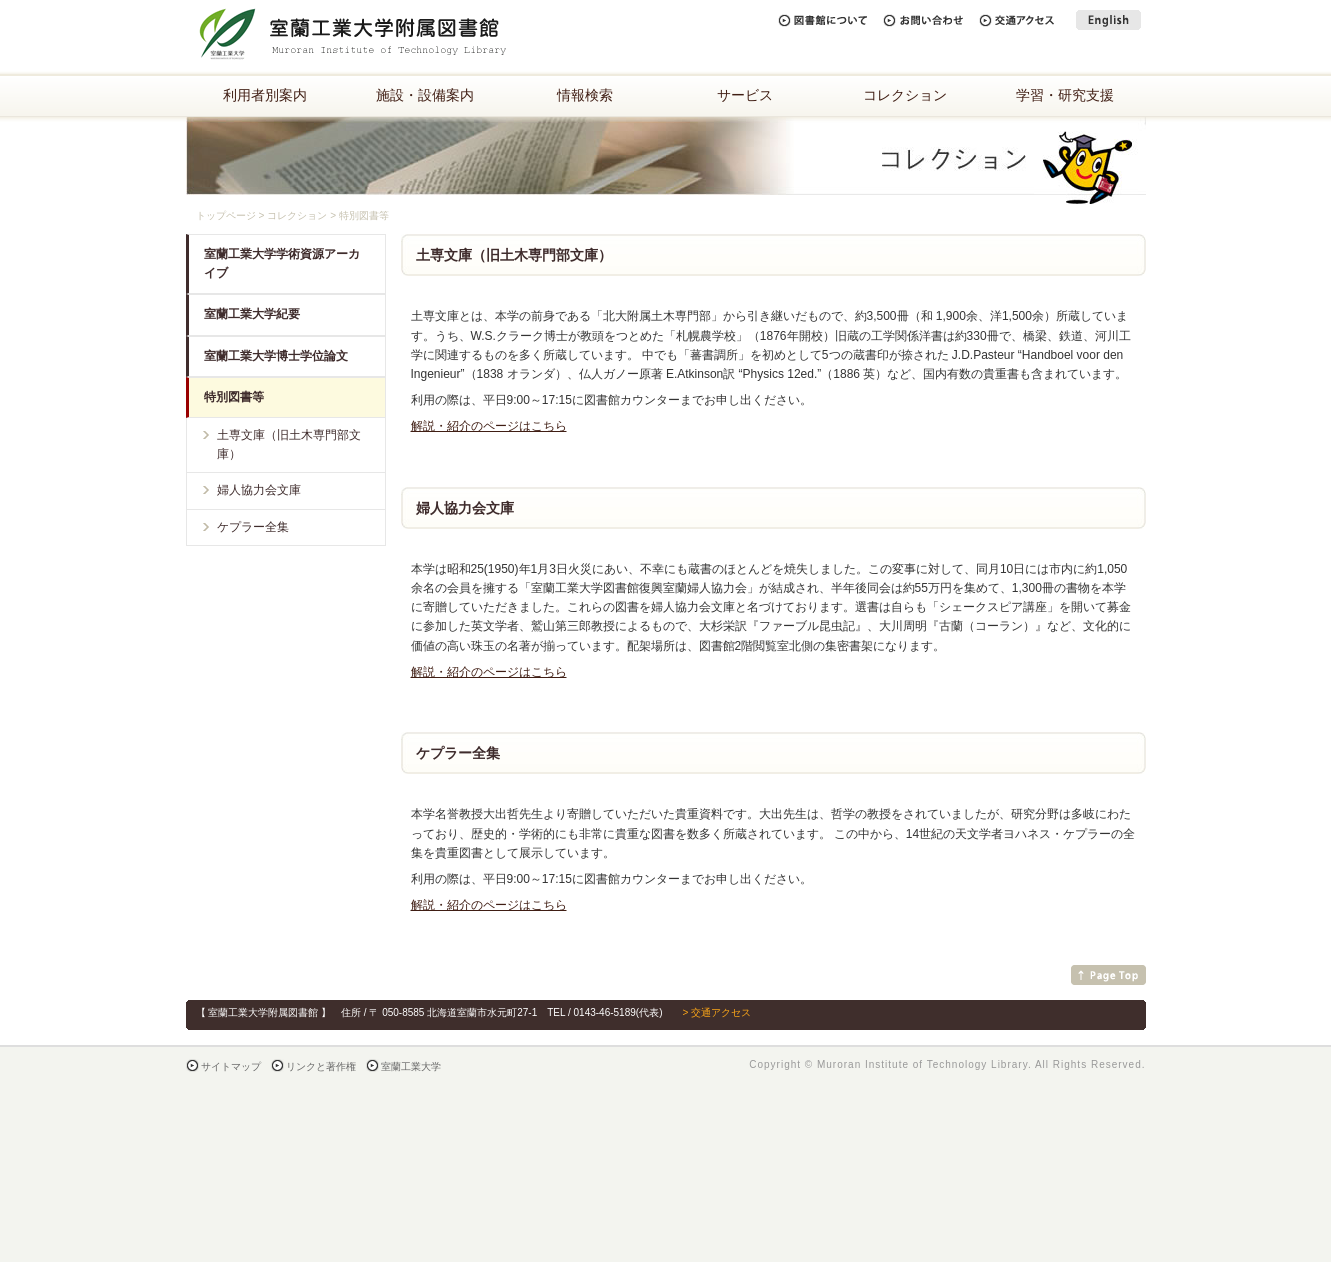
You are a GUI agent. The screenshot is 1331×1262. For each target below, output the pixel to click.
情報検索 (585, 95)
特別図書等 (234, 397)
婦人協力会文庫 (259, 490)
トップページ (226, 215)
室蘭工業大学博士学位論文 (276, 356)
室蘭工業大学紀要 (252, 314)
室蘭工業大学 (411, 1066)
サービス (745, 95)
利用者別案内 (265, 95)
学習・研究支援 (1065, 95)
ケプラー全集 (253, 527)
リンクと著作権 (321, 1066)
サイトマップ (231, 1066)
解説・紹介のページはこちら (489, 426)
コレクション (905, 95)
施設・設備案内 (425, 95)
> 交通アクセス (716, 1012)
